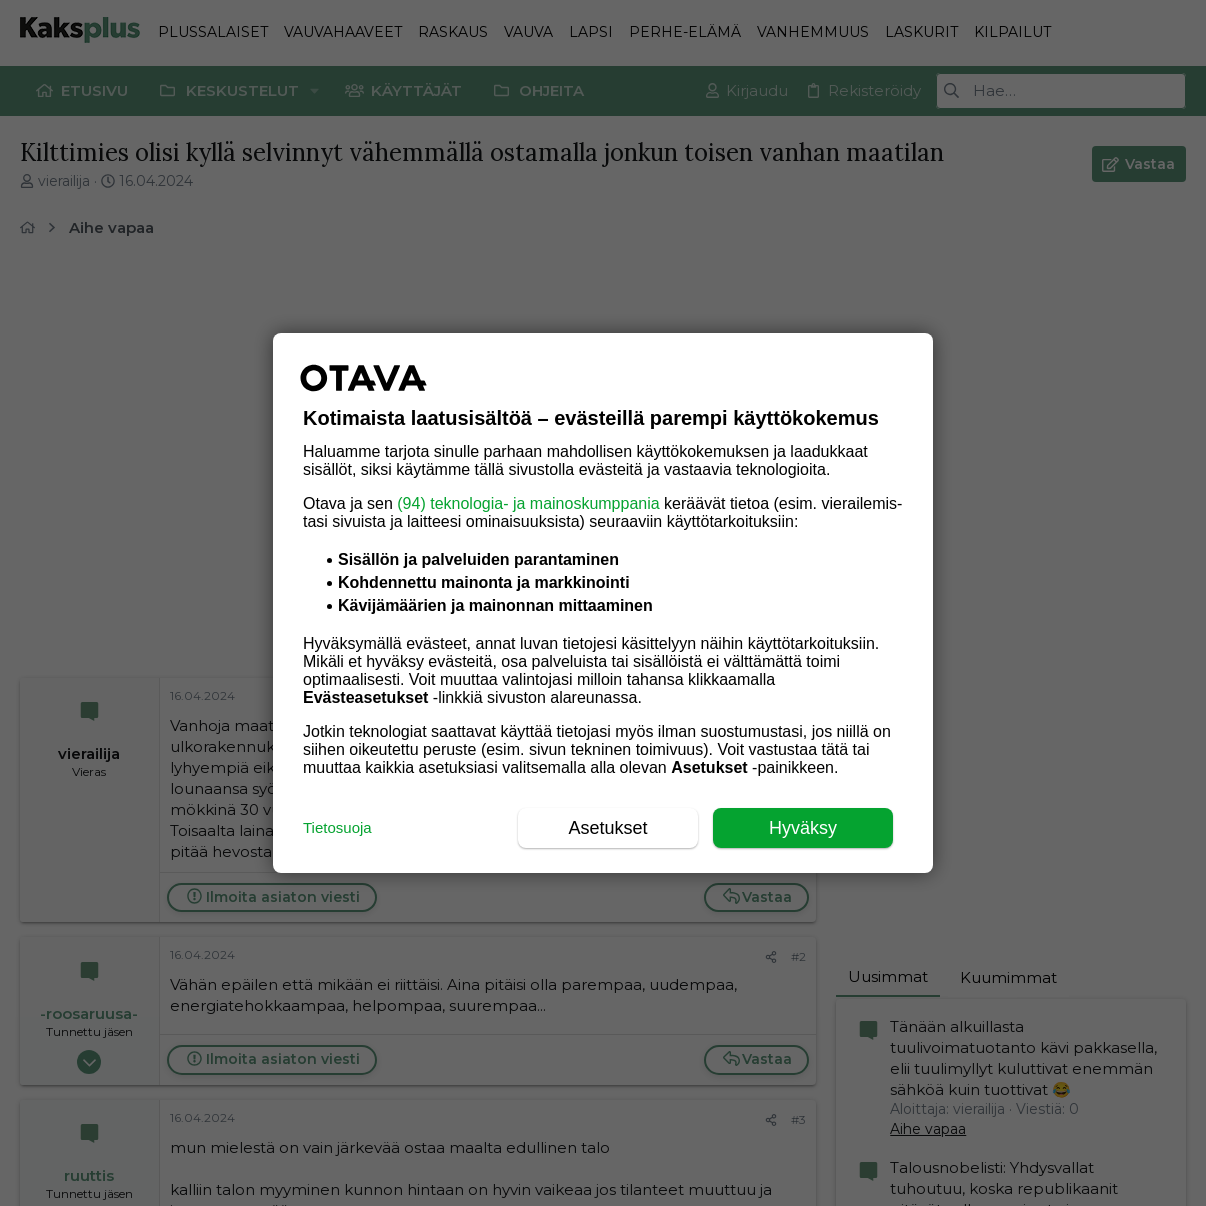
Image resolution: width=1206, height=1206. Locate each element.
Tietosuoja (337, 827)
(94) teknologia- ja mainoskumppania (528, 503)
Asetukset (607, 828)
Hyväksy (803, 828)
